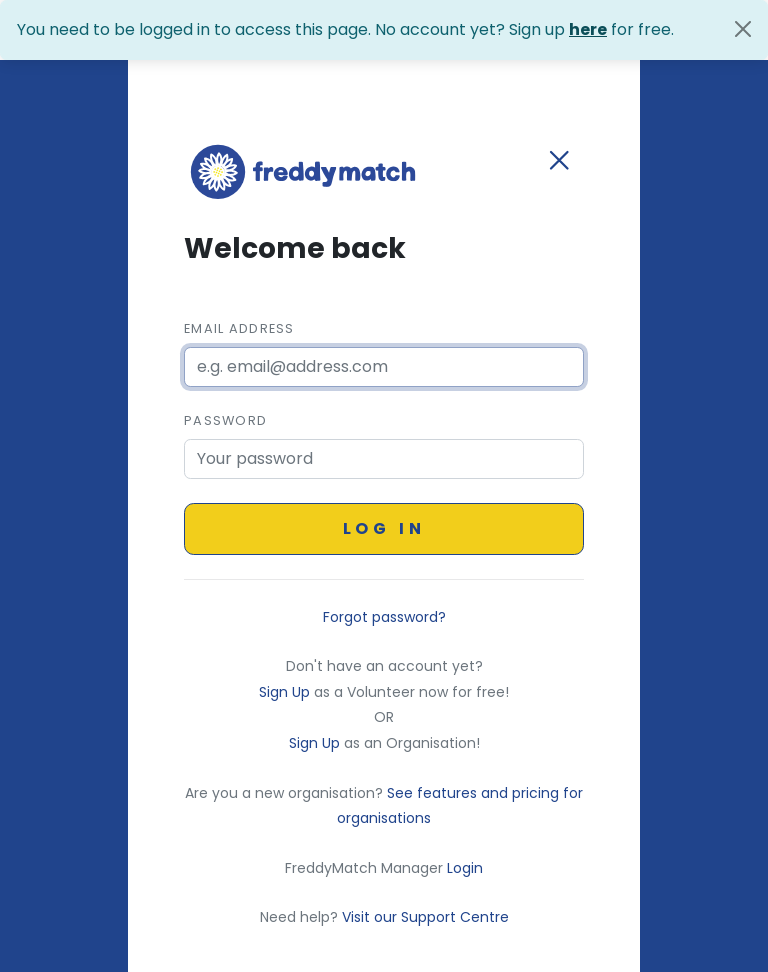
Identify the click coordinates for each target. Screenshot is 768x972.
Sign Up (286, 692)
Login (465, 868)
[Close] (743, 29)
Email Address (239, 328)
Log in (384, 528)
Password (225, 420)
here (588, 29)
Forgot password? (384, 617)
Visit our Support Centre (425, 917)
